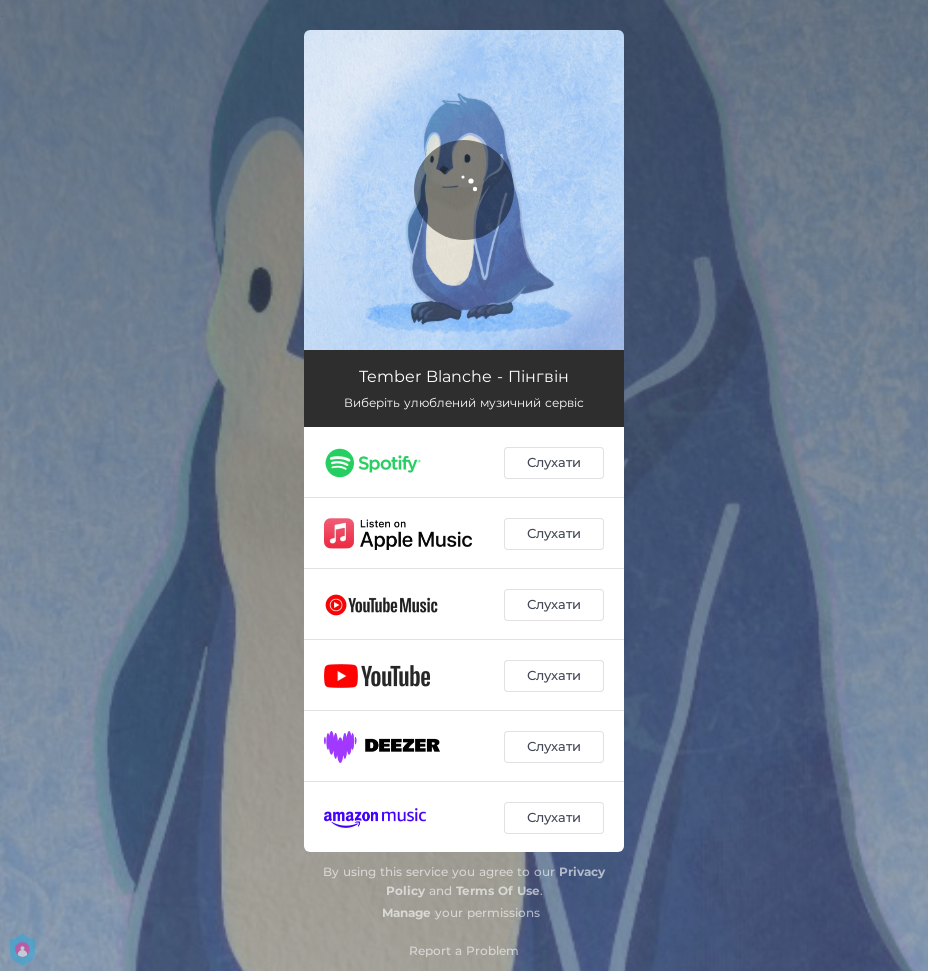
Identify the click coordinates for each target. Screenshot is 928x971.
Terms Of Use (498, 890)
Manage (406, 912)
